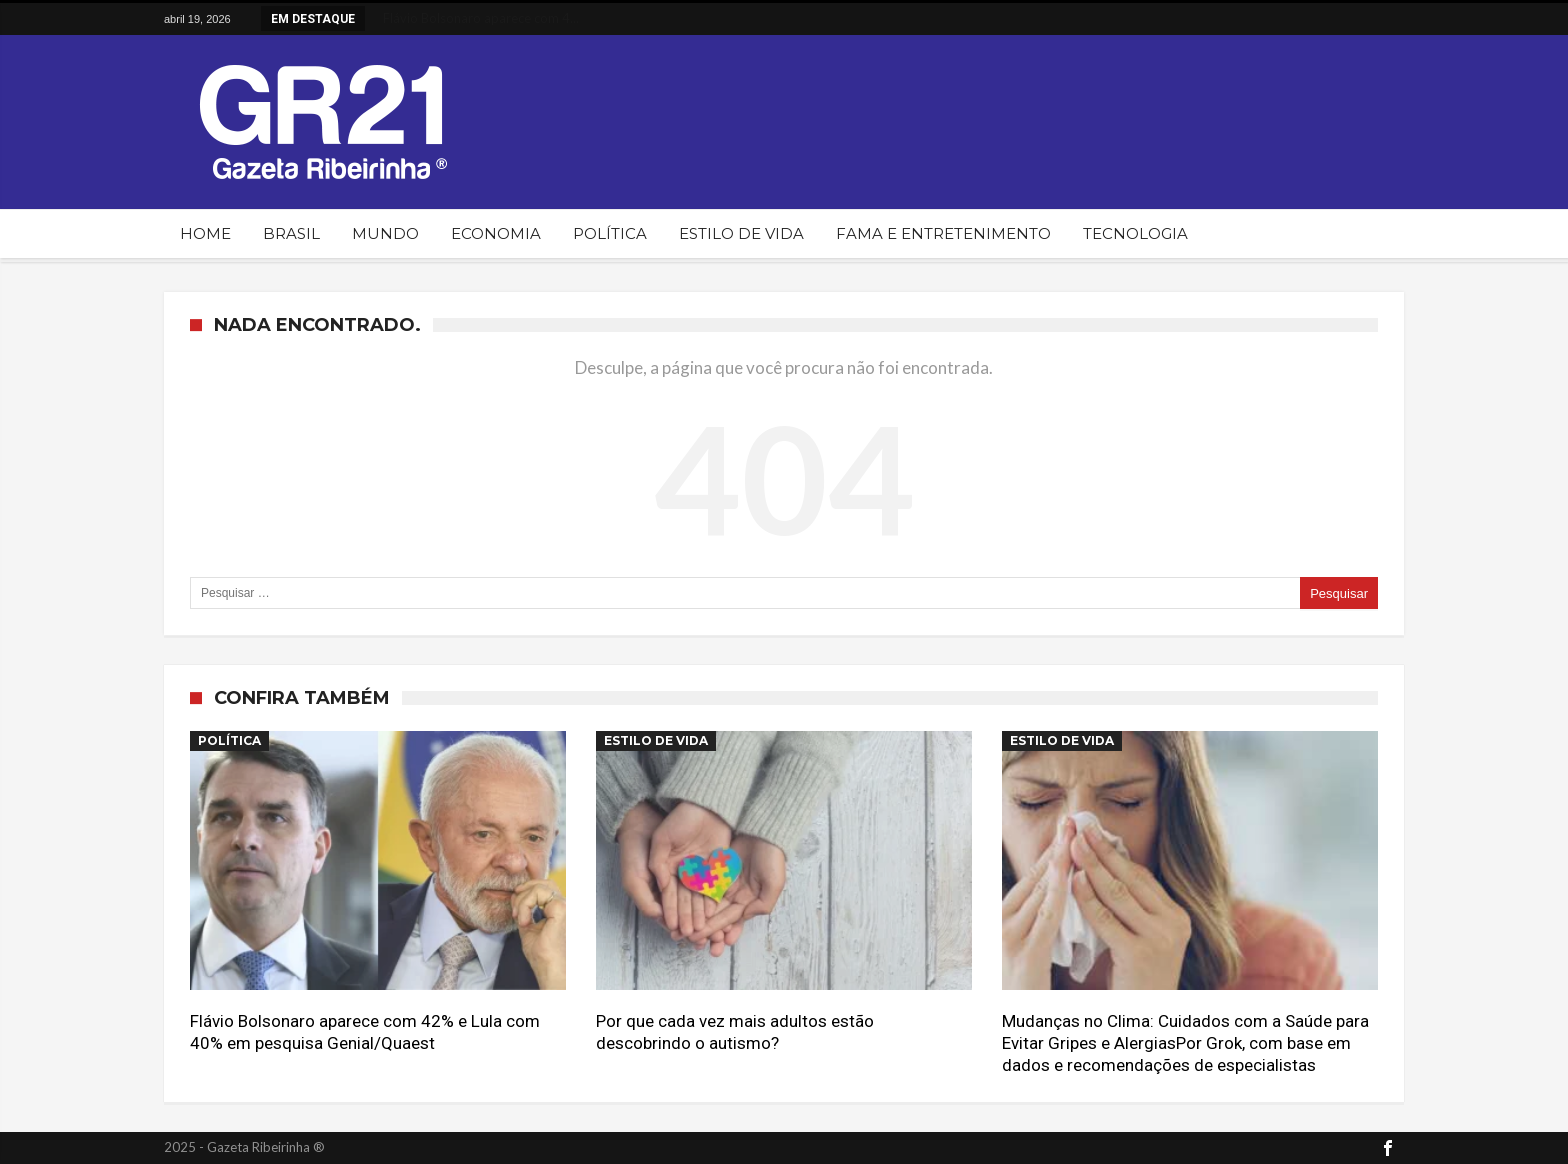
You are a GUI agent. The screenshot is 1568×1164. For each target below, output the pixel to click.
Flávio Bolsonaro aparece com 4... (473, 18)
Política (229, 740)
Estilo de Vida (656, 740)
